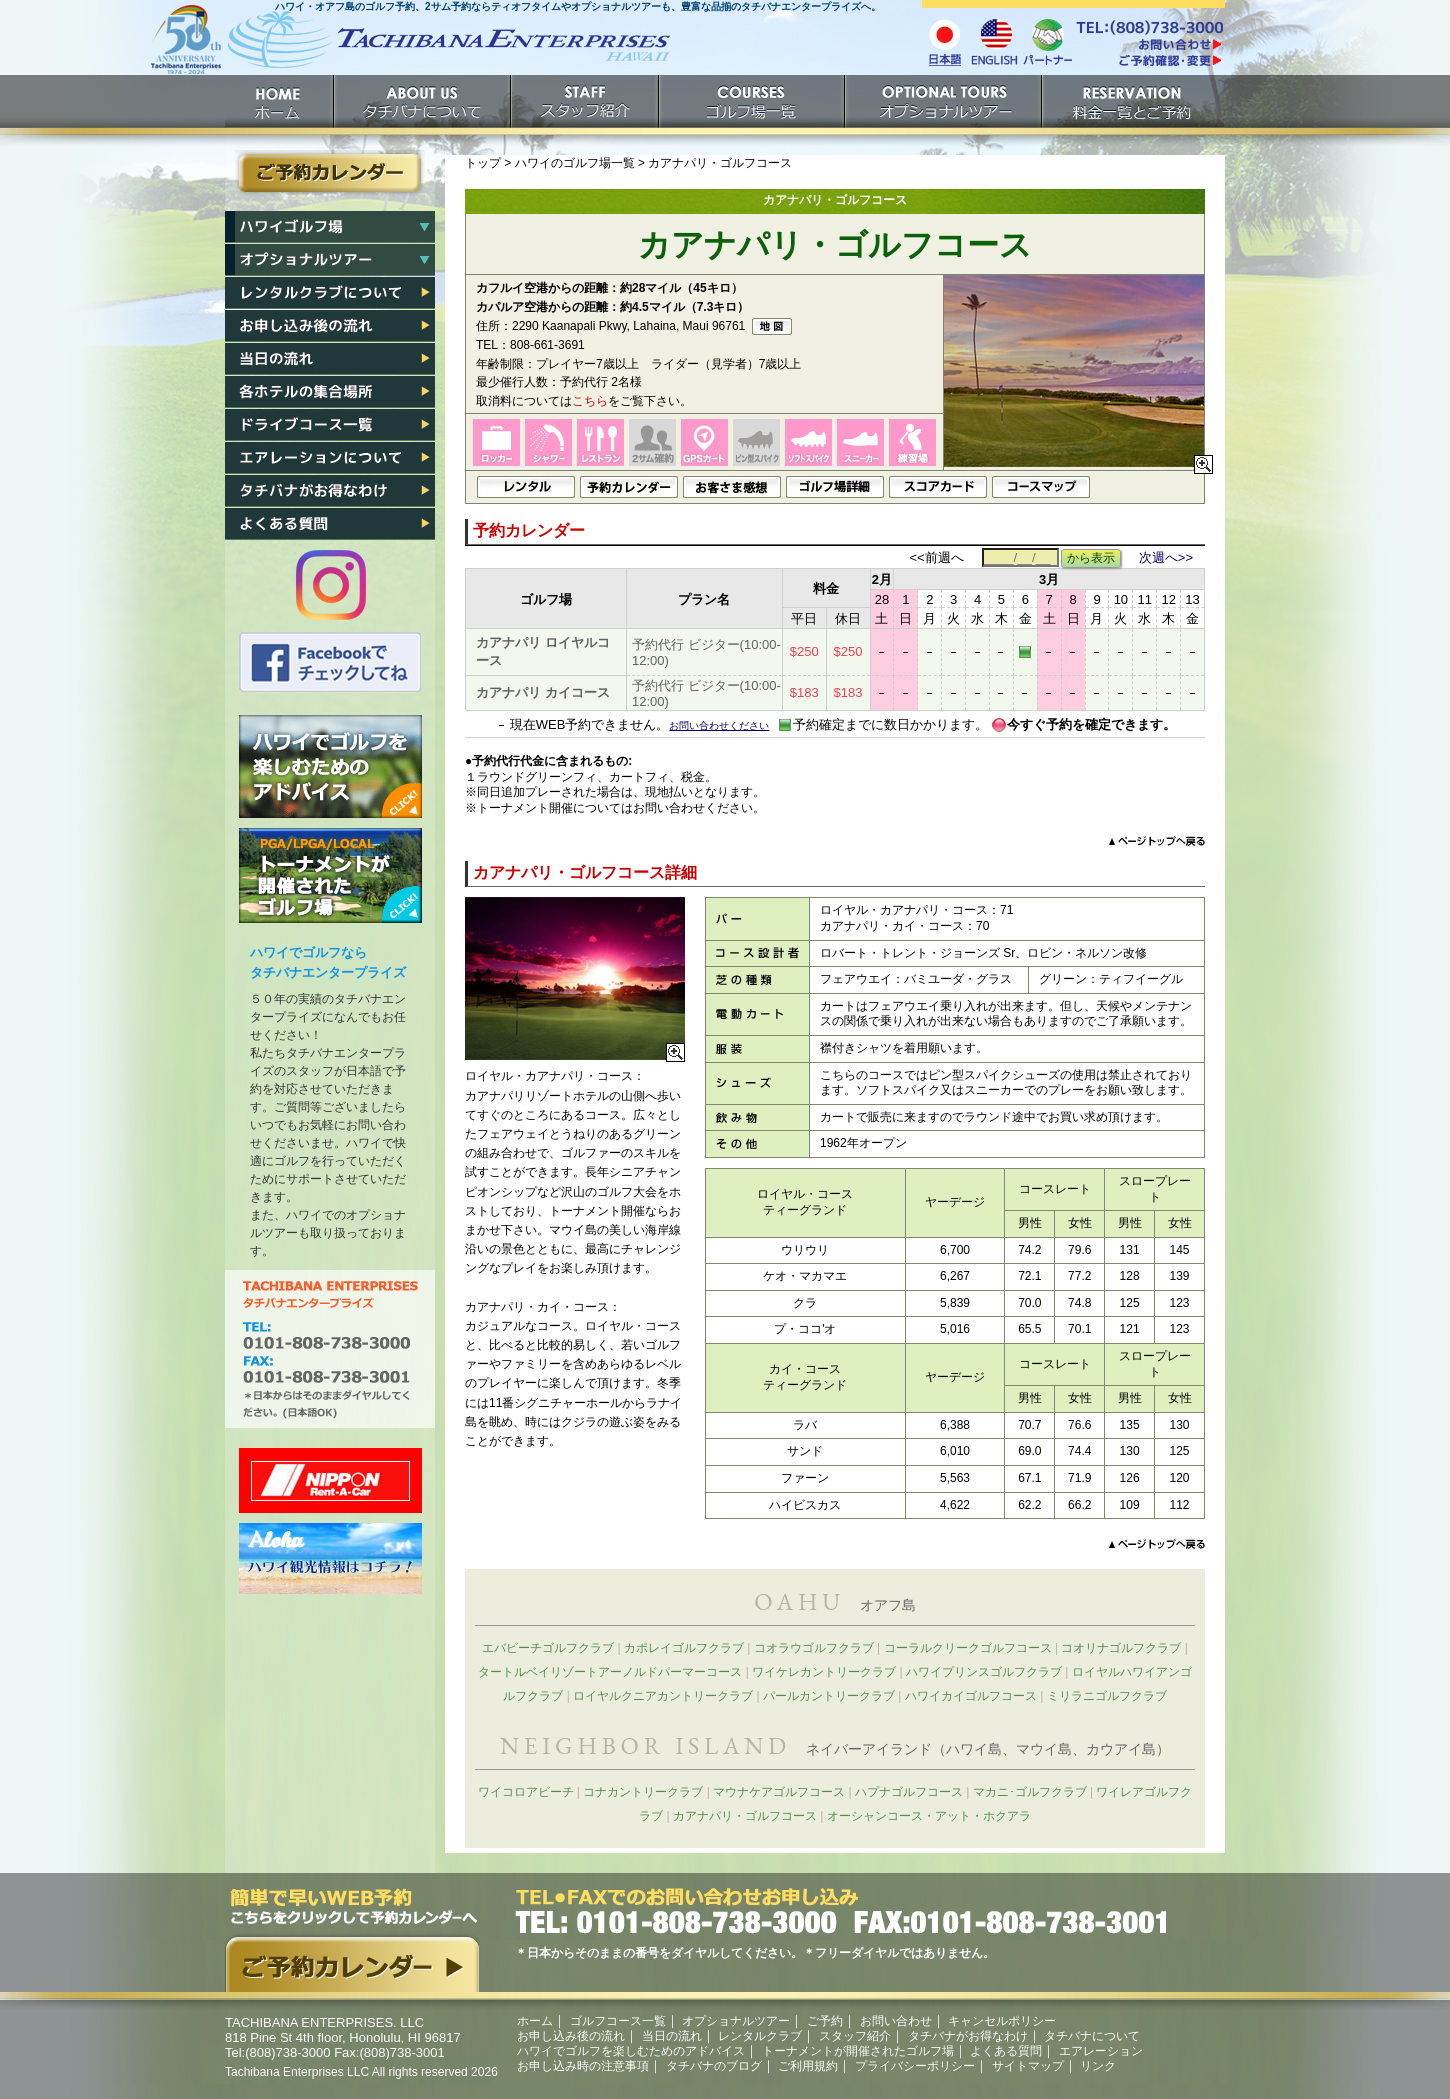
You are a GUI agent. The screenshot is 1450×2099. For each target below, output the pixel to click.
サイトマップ (1028, 2066)
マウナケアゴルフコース (779, 1792)
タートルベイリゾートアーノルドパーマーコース (610, 1672)
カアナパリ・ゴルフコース (745, 1816)
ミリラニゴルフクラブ (1107, 1696)
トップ (483, 163)
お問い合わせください (719, 725)
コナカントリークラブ (643, 1792)
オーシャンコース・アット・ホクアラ (929, 1816)
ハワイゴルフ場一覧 (330, 227)
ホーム (280, 101)
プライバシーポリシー (915, 2066)
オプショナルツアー (944, 101)
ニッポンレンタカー (330, 1480)
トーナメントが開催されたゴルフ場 (330, 875)
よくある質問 (330, 524)
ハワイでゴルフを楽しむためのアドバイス (330, 766)
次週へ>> (1166, 557)
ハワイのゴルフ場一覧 (575, 163)
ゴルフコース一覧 (618, 2021)
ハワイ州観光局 (330, 1558)
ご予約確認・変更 (1149, 62)
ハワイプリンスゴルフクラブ (984, 1672)
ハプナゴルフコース (909, 1792)
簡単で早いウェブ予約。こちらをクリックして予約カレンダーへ (352, 1940)
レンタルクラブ (760, 2036)
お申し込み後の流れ (330, 326)
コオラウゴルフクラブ (814, 1648)
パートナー (1047, 41)
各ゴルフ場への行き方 (330, 425)
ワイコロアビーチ (526, 1792)
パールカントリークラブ (829, 1696)
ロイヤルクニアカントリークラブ (663, 1696)
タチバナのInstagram (331, 585)
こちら (590, 401)
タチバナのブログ (714, 2066)
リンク (1098, 2066)
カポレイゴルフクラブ (684, 1648)
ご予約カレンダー (330, 173)
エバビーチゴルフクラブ (548, 1648)
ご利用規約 (808, 2066)
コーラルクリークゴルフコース (968, 1648)
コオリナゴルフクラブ (1121, 1648)
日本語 (944, 41)
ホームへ (410, 47)
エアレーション (330, 458)
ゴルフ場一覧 (753, 101)
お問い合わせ (896, 2021)
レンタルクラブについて (330, 293)
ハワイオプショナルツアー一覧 (330, 260)
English (995, 41)
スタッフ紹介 (586, 101)
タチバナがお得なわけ (330, 491)
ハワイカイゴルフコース (971, 1696)
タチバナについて (423, 101)
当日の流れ (330, 359)
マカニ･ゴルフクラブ (1030, 1792)
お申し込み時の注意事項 (583, 2066)
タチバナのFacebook (330, 662)
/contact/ (1149, 44)
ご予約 (1133, 101)
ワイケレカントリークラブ (824, 1672)
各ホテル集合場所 (330, 392)
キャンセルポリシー (1002, 2021)
